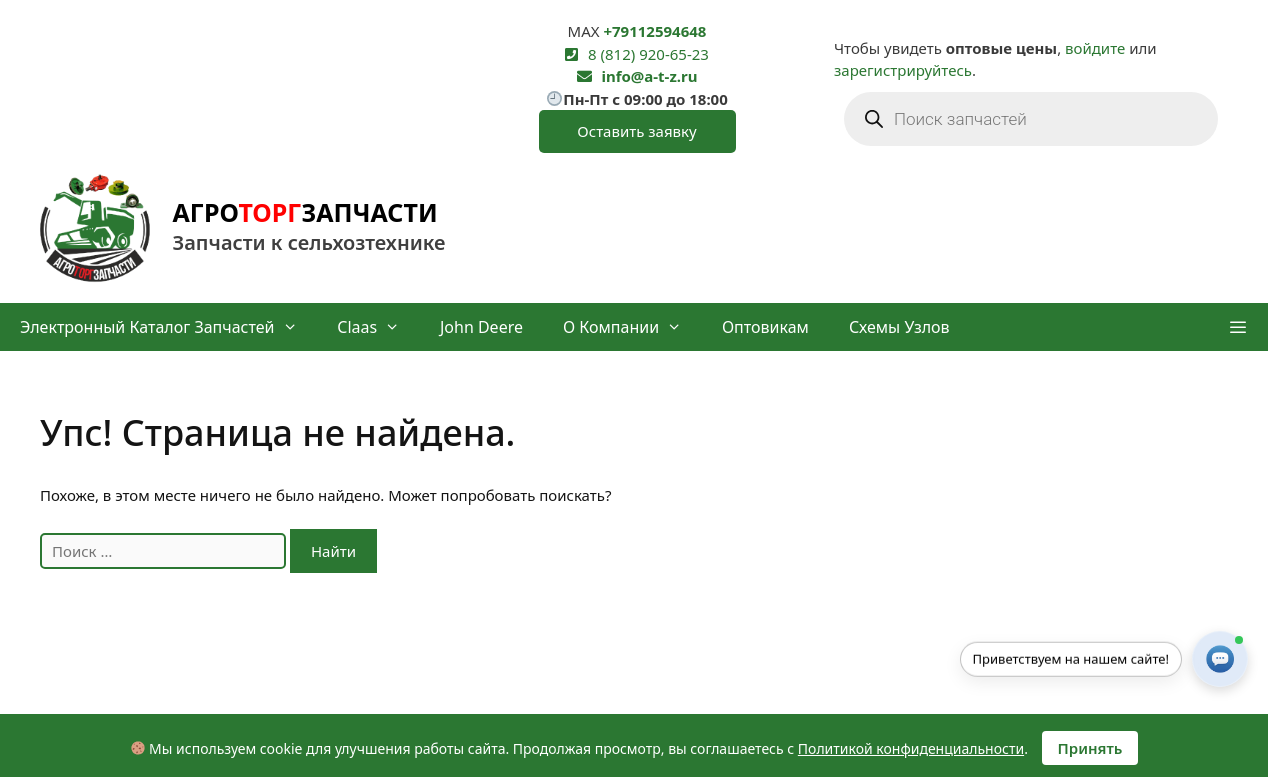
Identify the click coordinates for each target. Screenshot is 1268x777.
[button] (1237, 327)
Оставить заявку (636, 131)
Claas (378, 327)
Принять (1090, 748)
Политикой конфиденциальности (911, 748)
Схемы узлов (899, 327)
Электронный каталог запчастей (168, 327)
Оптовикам (765, 327)
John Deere (481, 327)
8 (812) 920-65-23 (648, 54)
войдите (1095, 48)
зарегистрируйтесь (903, 70)
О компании (632, 327)
